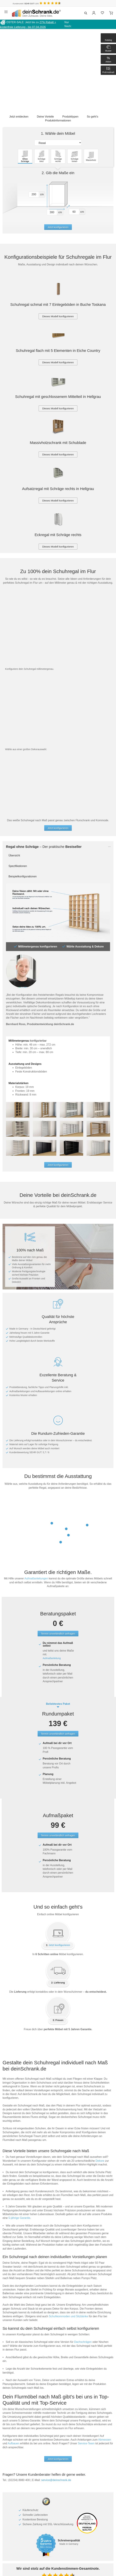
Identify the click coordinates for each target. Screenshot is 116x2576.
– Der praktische (44, 847)
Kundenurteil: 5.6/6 (26, 4)
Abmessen (104, 2439)
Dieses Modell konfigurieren (58, 316)
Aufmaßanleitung (52, 1658)
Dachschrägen (83, 2341)
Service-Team (86, 2443)
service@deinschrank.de (56, 2480)
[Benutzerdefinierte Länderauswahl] (107, 3)
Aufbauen (13, 2443)
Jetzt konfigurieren (58, 227)
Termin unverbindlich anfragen (58, 1633)
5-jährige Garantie (19, 2217)
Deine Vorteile (45, 116)
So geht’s (92, 116)
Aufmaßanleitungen (36, 1578)
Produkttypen (70, 116)
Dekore (100, 2160)
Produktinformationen (58, 120)
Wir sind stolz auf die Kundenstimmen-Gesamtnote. (58, 2568)
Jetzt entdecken (18, 116)
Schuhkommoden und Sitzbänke (68, 2316)
